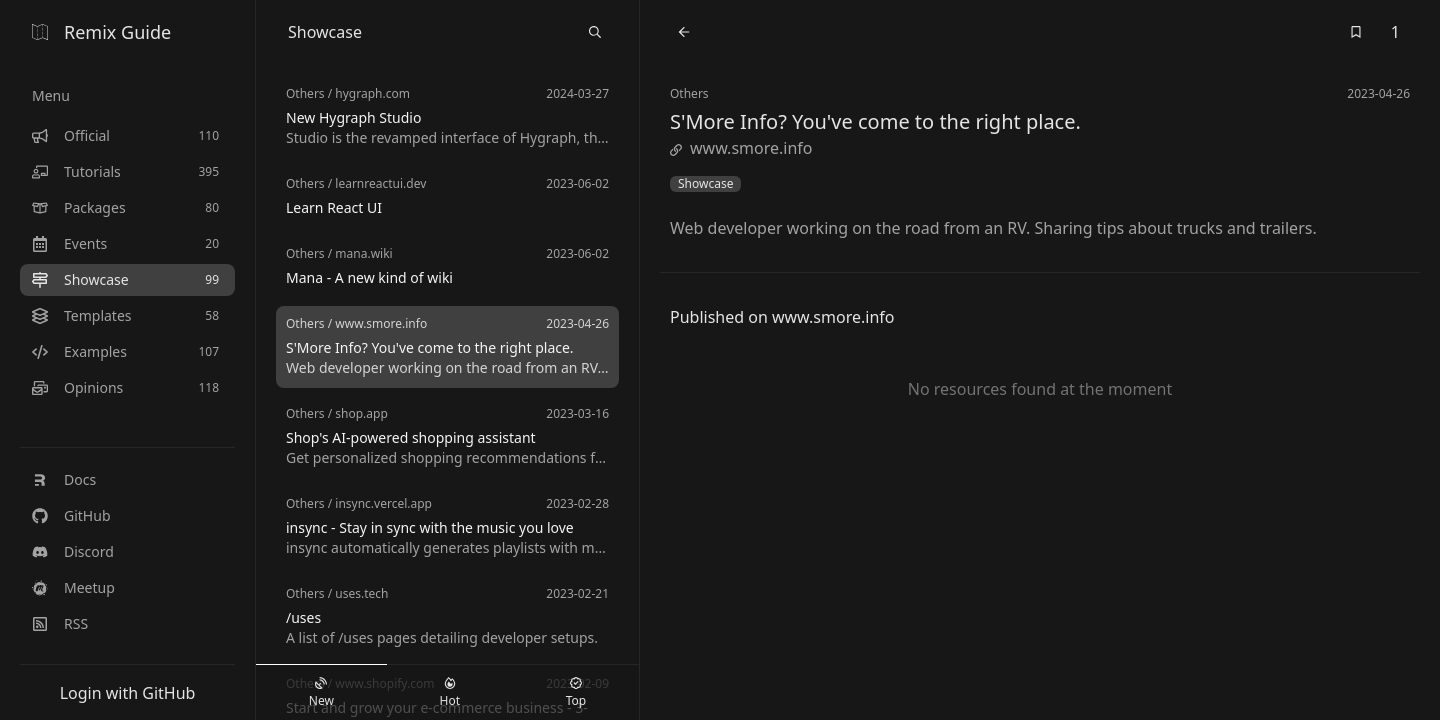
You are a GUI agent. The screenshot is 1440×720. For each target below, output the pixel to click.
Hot (450, 693)
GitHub (71, 515)
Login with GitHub (128, 693)
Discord (73, 551)
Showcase (705, 184)
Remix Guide (101, 32)
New (321, 693)
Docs (64, 479)
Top (576, 693)
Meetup (73, 587)
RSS (60, 623)
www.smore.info (741, 148)
